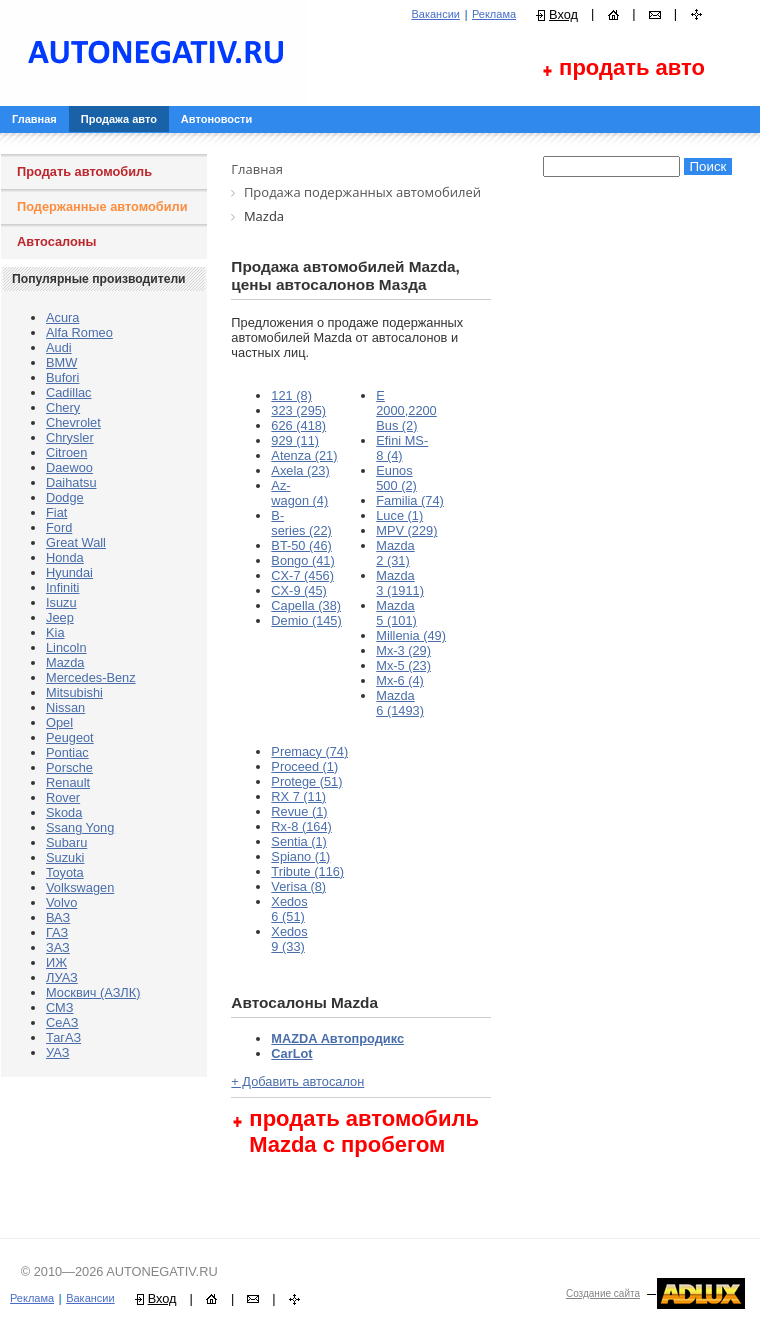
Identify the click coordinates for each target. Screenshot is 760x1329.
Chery (63, 407)
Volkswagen (80, 887)
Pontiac (67, 752)
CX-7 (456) (302, 575)
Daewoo (69, 467)
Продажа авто (119, 119)
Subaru (66, 842)
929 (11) (295, 440)
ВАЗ (58, 917)
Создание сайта (603, 1293)
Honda (65, 557)
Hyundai (69, 572)
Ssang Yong (80, 827)
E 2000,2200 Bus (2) (406, 410)
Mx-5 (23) (403, 665)
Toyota (65, 872)
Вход (563, 14)
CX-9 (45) (298, 590)
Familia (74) (410, 500)
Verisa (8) (298, 886)
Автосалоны (57, 241)
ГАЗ (57, 932)
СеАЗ (62, 1022)
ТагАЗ (63, 1037)
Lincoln (66, 647)
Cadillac (69, 392)
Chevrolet (73, 422)
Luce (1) (399, 515)
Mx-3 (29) (403, 650)
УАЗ (57, 1052)
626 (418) (298, 425)
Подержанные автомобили (102, 206)
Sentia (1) (298, 841)
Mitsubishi (74, 692)
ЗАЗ (58, 947)
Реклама (494, 14)
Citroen (66, 452)
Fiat (56, 512)
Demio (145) (306, 620)
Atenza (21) (304, 455)
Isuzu (61, 602)
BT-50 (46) (301, 545)
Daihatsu (71, 482)
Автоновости (216, 119)
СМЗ (60, 1007)
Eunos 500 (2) (396, 478)
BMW (61, 362)
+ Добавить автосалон (297, 1081)
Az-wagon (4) (299, 493)
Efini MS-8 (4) (402, 448)
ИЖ (56, 962)
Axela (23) (300, 470)
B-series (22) (301, 523)
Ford (59, 527)
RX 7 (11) (298, 796)
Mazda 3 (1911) (400, 583)
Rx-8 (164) (301, 826)
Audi (59, 347)
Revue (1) (299, 811)
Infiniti (62, 587)
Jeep (60, 617)
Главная (34, 119)
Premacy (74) (309, 751)
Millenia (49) (411, 635)
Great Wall (76, 542)
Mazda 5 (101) (396, 613)
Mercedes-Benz (91, 677)
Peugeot (70, 737)
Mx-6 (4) (400, 680)
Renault (68, 782)
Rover (63, 797)
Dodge (65, 497)
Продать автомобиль (84, 171)
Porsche (69, 767)
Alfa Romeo (79, 332)
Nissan (65, 707)
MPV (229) (406, 530)
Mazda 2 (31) (395, 553)
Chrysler (70, 437)
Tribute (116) (307, 871)
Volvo (61, 902)
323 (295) (298, 410)
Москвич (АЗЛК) (93, 992)
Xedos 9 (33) (289, 939)
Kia (55, 632)
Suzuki (65, 857)
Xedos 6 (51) (289, 909)
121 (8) (291, 395)
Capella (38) (306, 605)
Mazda (65, 662)
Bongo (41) (302, 560)
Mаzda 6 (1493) (400, 703)
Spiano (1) (300, 856)
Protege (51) (306, 781)
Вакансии (435, 14)
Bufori (62, 377)
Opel (59, 722)
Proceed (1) (304, 766)
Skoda (64, 812)
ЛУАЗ (62, 977)
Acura (62, 317)
